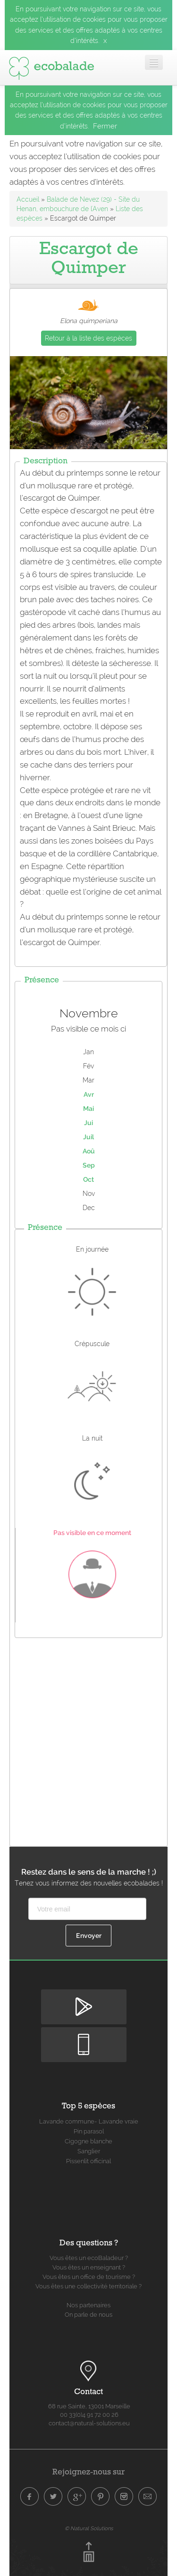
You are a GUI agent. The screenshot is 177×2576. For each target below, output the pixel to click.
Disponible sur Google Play (83, 1997)
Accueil (28, 199)
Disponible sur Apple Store (83, 2035)
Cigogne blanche (88, 2141)
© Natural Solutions (89, 2528)
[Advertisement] (88, 1739)
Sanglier (88, 2151)
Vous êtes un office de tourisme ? (88, 2276)
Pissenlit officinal (88, 2161)
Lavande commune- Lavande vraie (88, 2121)
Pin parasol (89, 2131)
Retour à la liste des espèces (88, 338)
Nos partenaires (88, 2305)
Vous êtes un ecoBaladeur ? (89, 2257)
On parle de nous (88, 2314)
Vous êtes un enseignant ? (88, 2267)
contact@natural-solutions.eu (89, 2423)
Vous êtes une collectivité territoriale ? (88, 2286)
